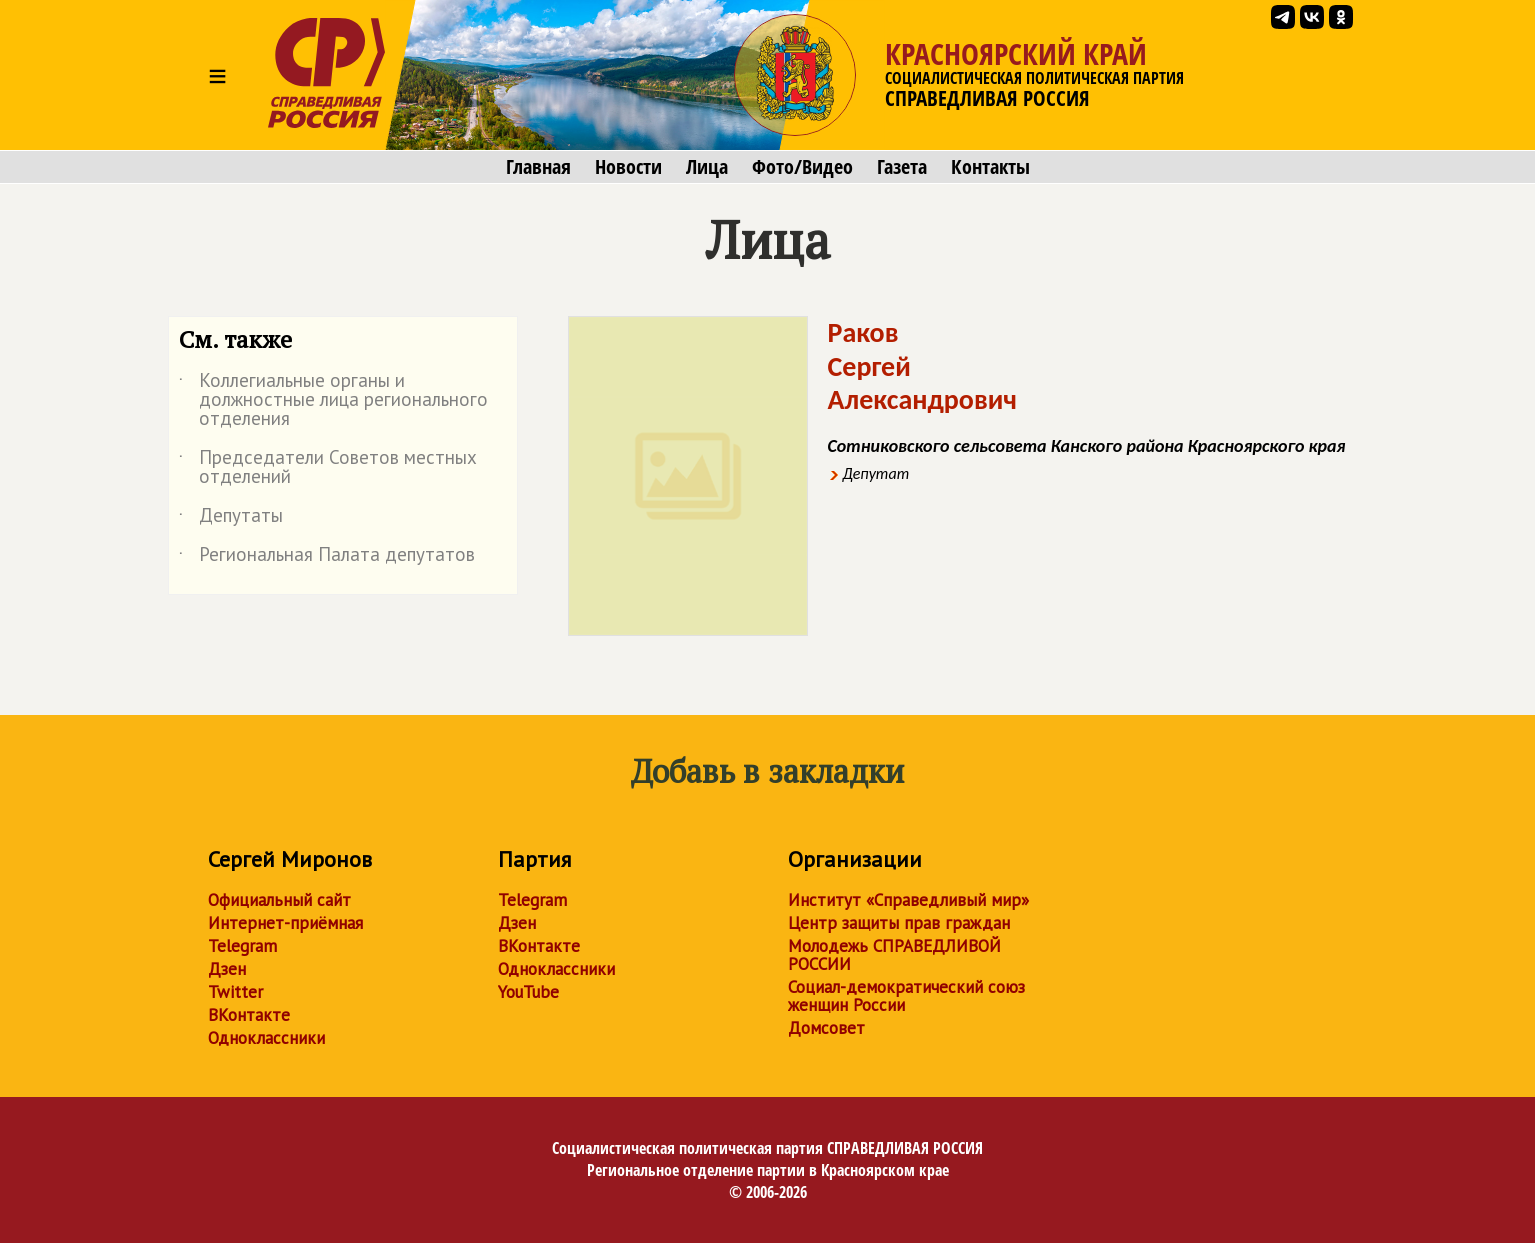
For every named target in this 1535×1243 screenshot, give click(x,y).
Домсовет (826, 1028)
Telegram (242, 946)
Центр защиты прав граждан (899, 923)
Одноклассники (266, 1038)
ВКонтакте (249, 1015)
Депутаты (231, 519)
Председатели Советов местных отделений (328, 468)
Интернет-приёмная (285, 923)
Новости (628, 167)
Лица (707, 167)
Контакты (990, 167)
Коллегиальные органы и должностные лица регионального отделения (333, 400)
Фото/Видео (802, 167)
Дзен (227, 969)
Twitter (235, 992)
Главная (538, 167)
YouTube (528, 992)
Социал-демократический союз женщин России (906, 996)
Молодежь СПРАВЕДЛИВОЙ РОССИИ (894, 955)
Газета (902, 167)
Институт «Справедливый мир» (908, 900)
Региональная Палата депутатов (327, 558)
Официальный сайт (279, 900)
